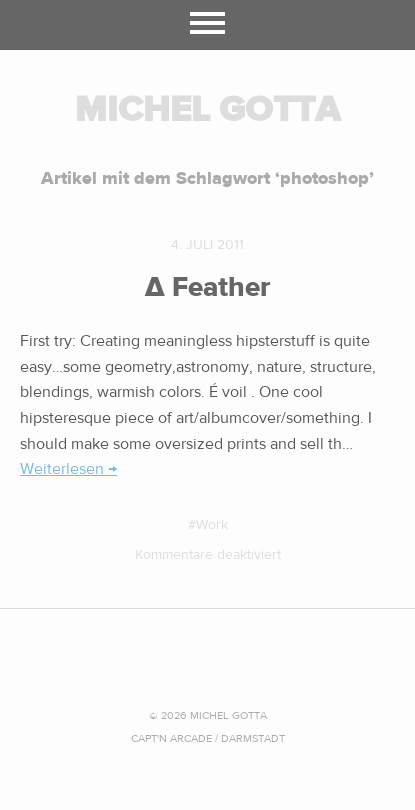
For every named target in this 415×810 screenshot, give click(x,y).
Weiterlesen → (68, 469)
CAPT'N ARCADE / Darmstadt (208, 738)
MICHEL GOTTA (207, 109)
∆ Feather (208, 287)
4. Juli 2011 (207, 245)
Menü (207, 25)
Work (212, 525)
